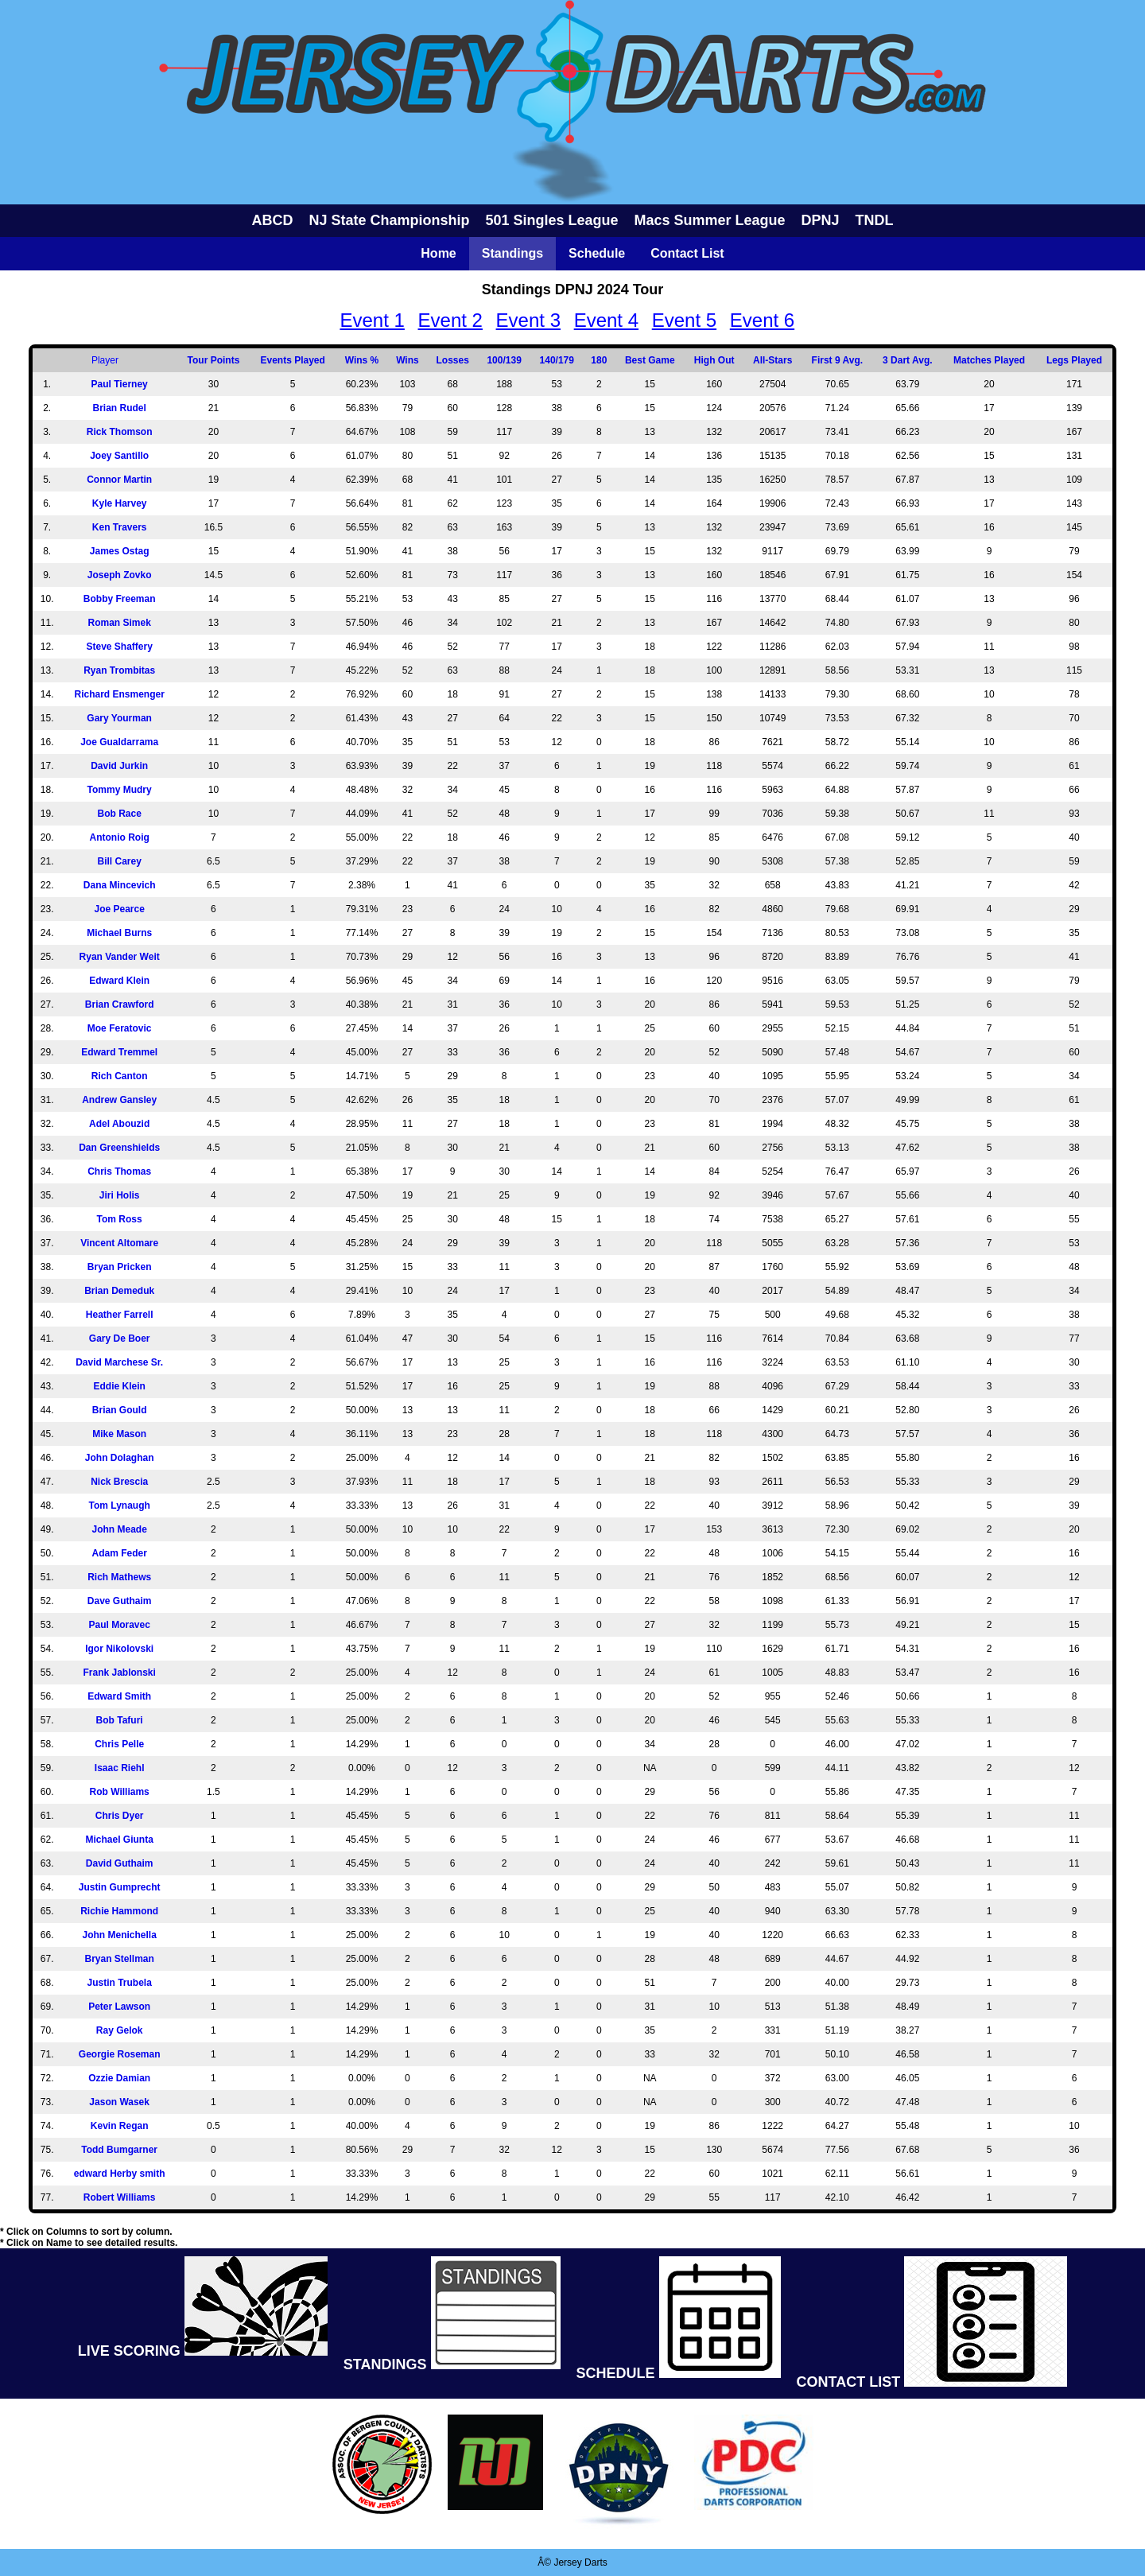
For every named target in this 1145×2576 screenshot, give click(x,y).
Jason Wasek (119, 2102)
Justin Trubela (119, 1982)
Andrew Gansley (119, 1099)
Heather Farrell (119, 1314)
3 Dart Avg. (907, 360)
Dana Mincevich (119, 885)
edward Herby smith (119, 2173)
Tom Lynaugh (118, 1505)
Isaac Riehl (120, 1768)
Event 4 (606, 320)
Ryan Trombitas (119, 670)
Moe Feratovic (119, 1028)
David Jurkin (119, 765)
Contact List (687, 253)
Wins (407, 360)
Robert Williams (119, 2197)
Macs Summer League (710, 220)
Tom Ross (119, 1219)
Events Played (293, 360)
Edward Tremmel (119, 1052)
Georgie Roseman (120, 2054)
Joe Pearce (119, 909)
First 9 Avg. (837, 360)
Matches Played (989, 360)
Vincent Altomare (119, 1243)
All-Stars (772, 360)
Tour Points (214, 360)
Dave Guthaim (119, 1601)
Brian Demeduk (119, 1290)
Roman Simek (118, 622)
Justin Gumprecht (120, 1887)
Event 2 (450, 320)
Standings (512, 253)
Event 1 (372, 320)
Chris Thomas (119, 1171)
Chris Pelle (119, 1744)
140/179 (557, 360)
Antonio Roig (119, 837)
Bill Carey (119, 861)
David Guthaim (119, 1863)
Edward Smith (119, 1696)
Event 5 (684, 320)
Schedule (597, 253)
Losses (452, 360)
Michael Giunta (119, 1839)
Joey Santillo (119, 455)
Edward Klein (119, 980)
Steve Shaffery (119, 646)
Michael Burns (119, 932)
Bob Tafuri (119, 1720)
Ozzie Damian (119, 2078)
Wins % (362, 360)
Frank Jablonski (119, 1672)
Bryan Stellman (118, 1958)
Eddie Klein (119, 1386)
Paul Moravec (118, 1624)
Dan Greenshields (119, 1147)
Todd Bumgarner (119, 2149)
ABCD (272, 220)
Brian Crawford (119, 1004)
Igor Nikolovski (119, 1648)
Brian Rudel (119, 408)
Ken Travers (119, 527)
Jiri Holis (119, 1195)
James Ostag (119, 551)
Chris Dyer (119, 1815)
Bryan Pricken (119, 1266)
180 (599, 360)
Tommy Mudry (119, 789)
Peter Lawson (119, 2006)
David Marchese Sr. (119, 1362)
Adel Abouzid (119, 1123)
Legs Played (1074, 360)
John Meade (118, 1529)
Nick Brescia (119, 1481)
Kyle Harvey (119, 503)
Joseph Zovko (119, 575)
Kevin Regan (120, 2125)
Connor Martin (119, 479)
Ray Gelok (119, 2030)
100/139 (504, 360)
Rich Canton (119, 1076)
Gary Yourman (119, 718)
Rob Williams (119, 1791)
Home (438, 253)
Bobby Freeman (119, 598)
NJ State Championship (389, 220)
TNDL (875, 220)
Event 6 (762, 320)
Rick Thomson (120, 431)
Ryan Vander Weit (120, 956)
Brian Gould (119, 1410)
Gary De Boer (119, 1338)
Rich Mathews (119, 1577)
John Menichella (119, 1935)
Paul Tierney (119, 384)
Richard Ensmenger (119, 694)
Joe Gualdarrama (119, 742)
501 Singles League (551, 220)
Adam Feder (118, 1553)
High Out (714, 360)
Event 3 (528, 320)
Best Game (650, 360)
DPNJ (821, 220)
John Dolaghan (119, 1457)
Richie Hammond (119, 1911)
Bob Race (119, 813)
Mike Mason (119, 1434)
